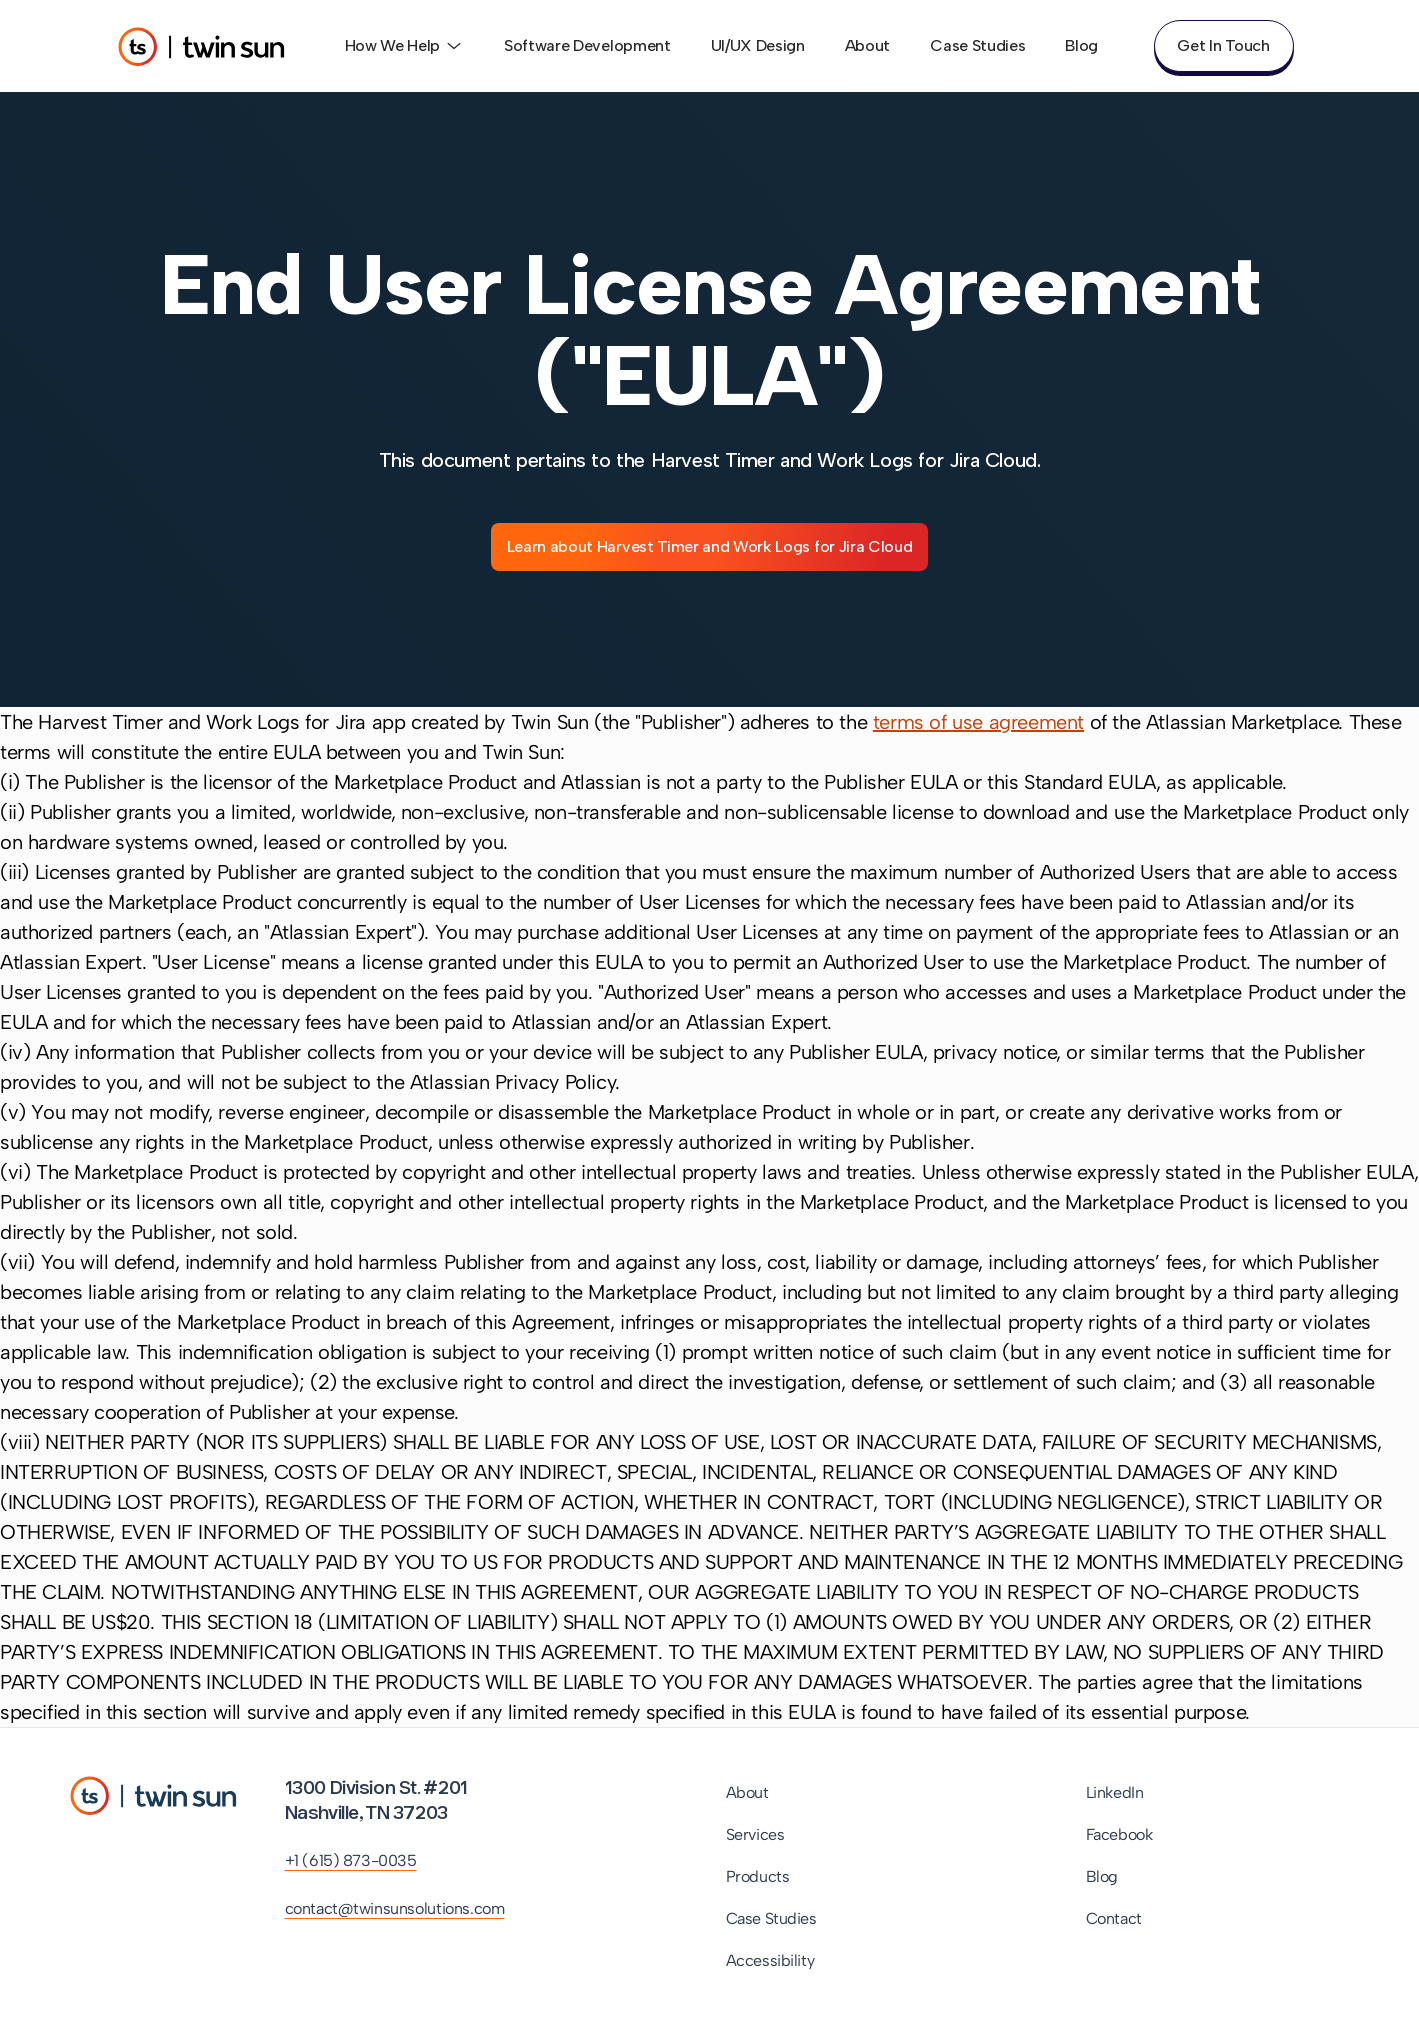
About (867, 45)
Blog (1081, 45)
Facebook (1119, 1834)
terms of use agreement (978, 722)
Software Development (587, 45)
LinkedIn (1115, 1792)
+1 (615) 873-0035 (351, 1860)
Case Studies (977, 45)
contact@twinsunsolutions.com (395, 1908)
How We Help (404, 46)
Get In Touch (1223, 45)
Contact (1114, 1918)
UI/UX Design (758, 45)
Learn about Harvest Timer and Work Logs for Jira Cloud (710, 546)
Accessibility (770, 1960)
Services (755, 1834)
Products (758, 1876)
